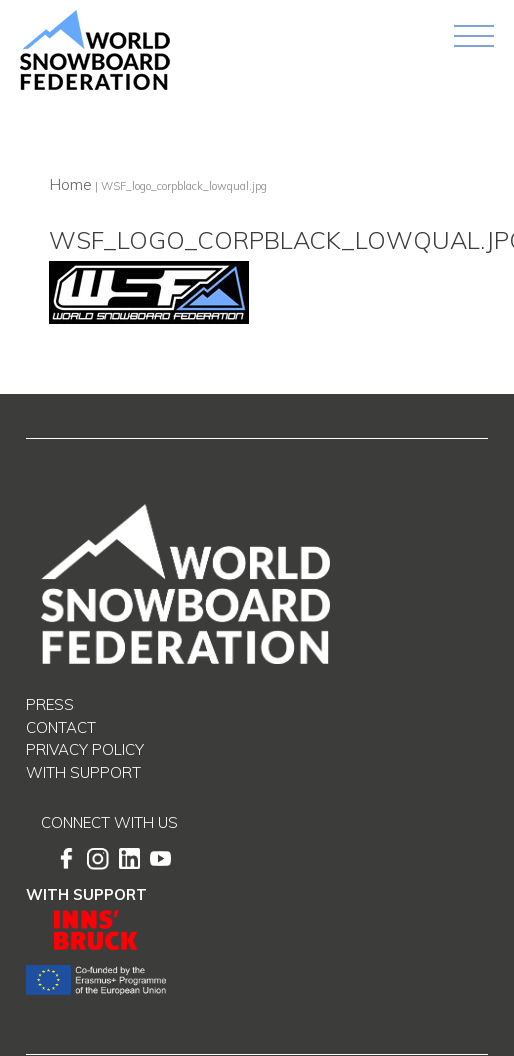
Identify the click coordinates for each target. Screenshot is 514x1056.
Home (70, 184)
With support (83, 772)
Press (50, 704)
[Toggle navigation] (474, 36)
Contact (61, 727)
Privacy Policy (85, 749)
